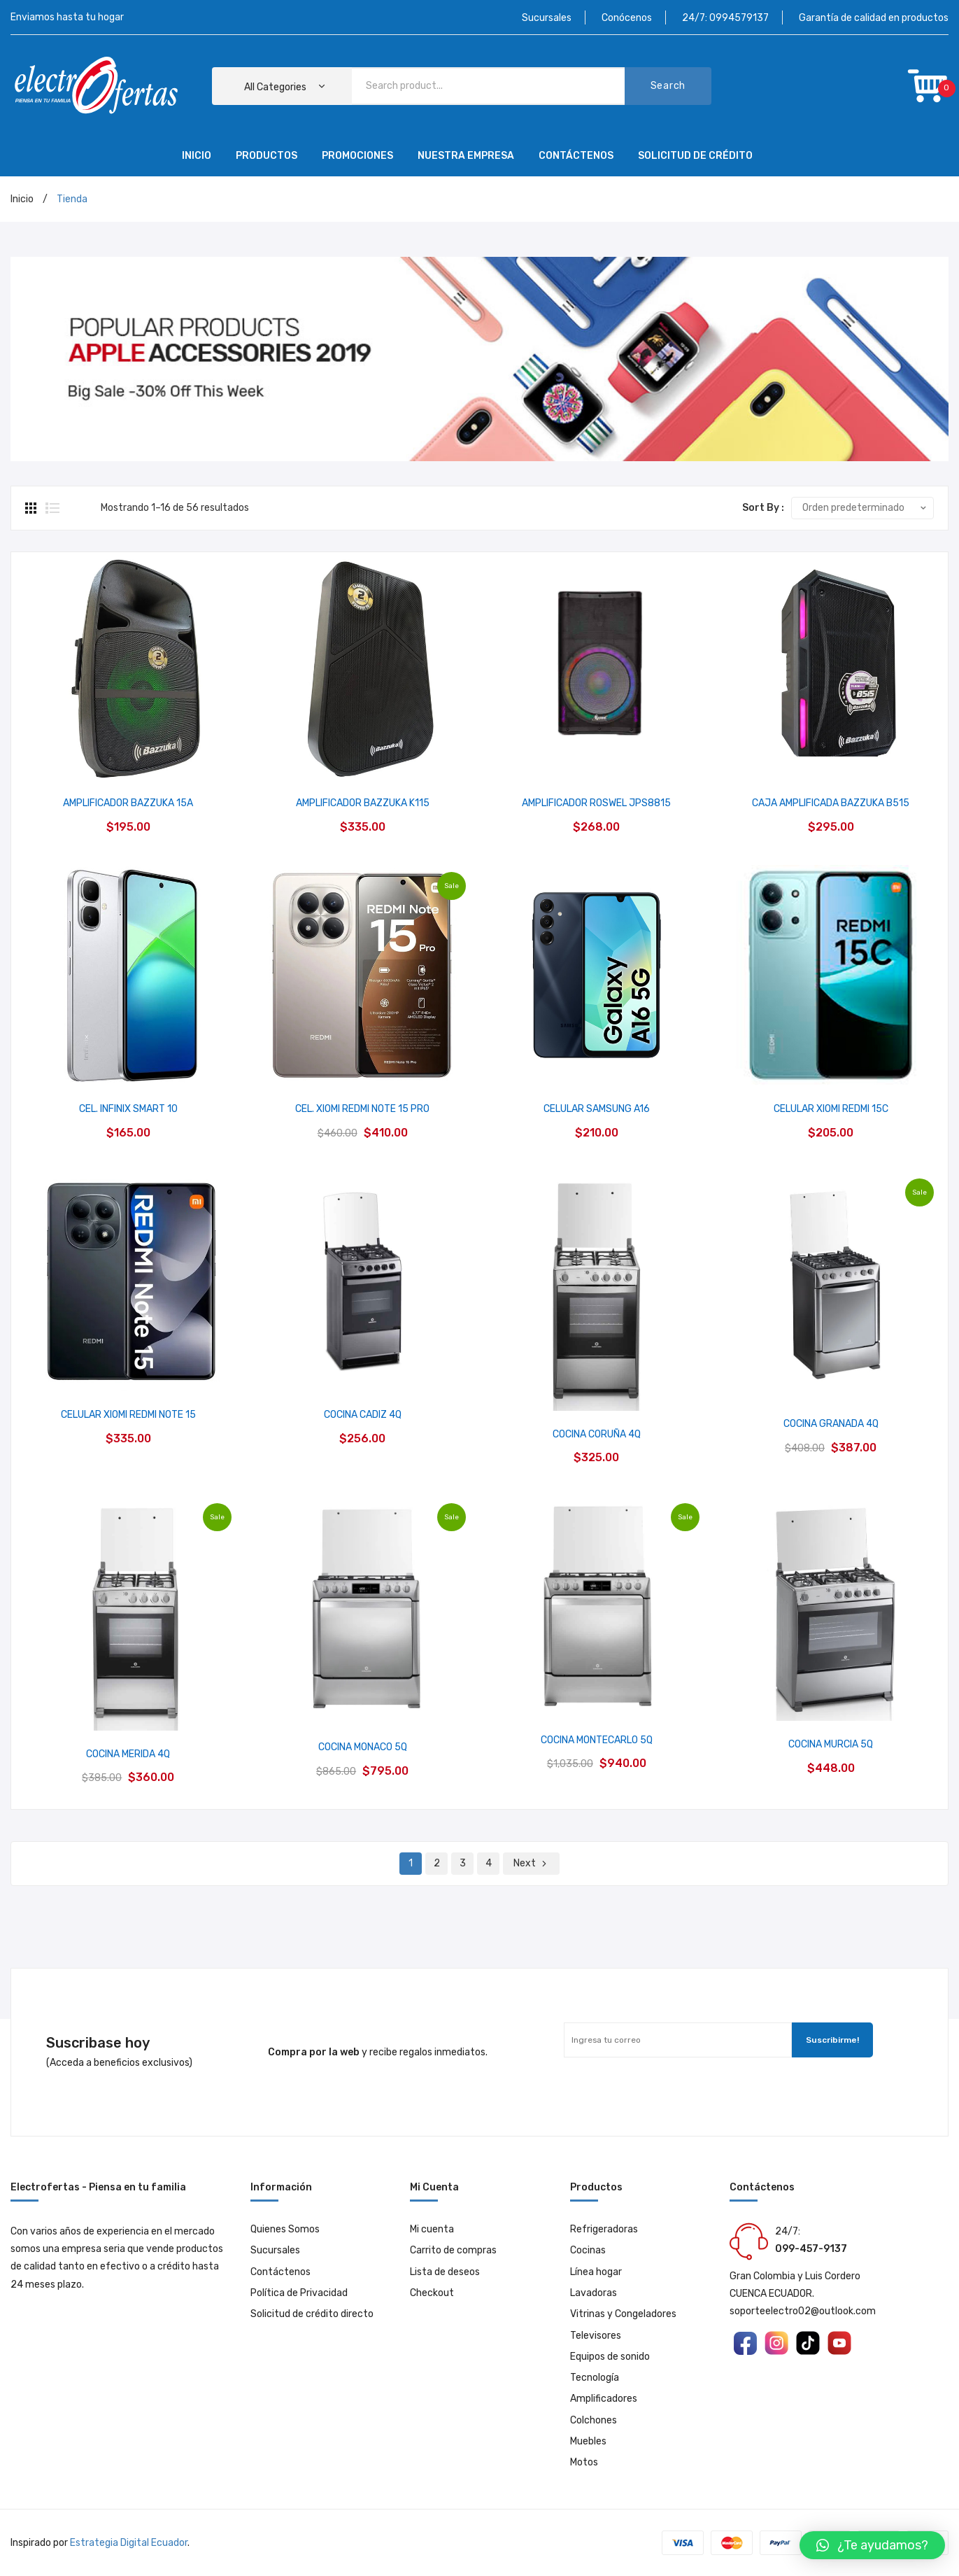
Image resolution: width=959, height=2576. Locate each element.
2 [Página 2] (437, 1863)
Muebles (588, 2441)
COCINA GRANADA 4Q (831, 1424)
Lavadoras (593, 2293)
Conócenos (627, 18)
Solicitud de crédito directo (312, 2314)
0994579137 (739, 18)
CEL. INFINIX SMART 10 (128, 1109)
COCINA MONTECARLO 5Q (597, 1740)
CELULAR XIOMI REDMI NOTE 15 (128, 1415)
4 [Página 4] (488, 1863)
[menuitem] (196, 156)
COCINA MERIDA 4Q (128, 1754)
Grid (32, 508)
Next (524, 1863)
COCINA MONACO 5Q (362, 1747)
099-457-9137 (811, 2249)
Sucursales (546, 18)
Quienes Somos (285, 2229)
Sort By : (763, 508)
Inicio (22, 199)
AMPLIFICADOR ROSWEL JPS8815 (596, 803)
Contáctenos (280, 2272)
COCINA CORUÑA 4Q (597, 1434)
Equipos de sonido (610, 2357)
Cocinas (588, 2250)
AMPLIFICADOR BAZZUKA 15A (128, 803)
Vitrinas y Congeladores (623, 2314)
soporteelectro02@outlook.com (803, 2311)
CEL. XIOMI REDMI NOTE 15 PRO (362, 1109)
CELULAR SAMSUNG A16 (597, 1109)
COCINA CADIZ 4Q (363, 1415)
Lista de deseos (445, 2272)
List (52, 508)
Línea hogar (596, 2272)
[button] (872, 2545)
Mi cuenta (432, 2229)
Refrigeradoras (604, 2229)
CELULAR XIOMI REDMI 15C (831, 1109)
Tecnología (594, 2378)
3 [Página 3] (463, 1863)
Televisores (595, 2336)
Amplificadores (603, 2399)
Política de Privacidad (299, 2293)
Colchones (593, 2420)
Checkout (432, 2293)
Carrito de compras (453, 2250)
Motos (584, 2462)
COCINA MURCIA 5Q (830, 1744)
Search (668, 86)
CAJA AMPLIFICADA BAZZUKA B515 (830, 803)
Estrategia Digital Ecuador (128, 2543)
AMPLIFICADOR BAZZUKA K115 (362, 803)
